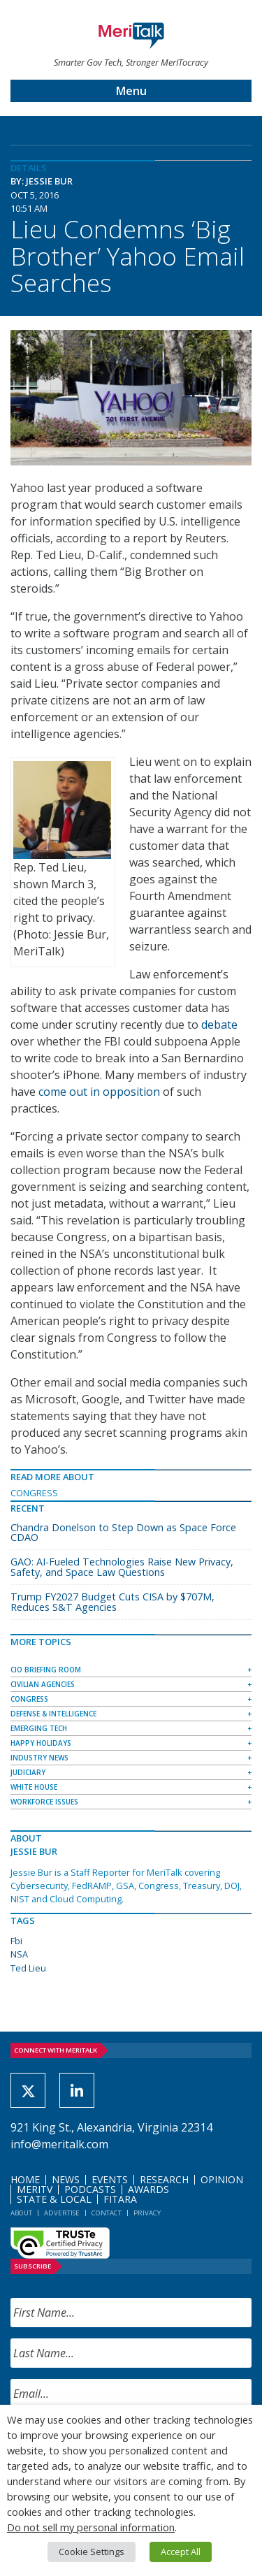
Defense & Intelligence (53, 1713)
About (21, 2212)
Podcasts (90, 2189)
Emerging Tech (38, 1728)
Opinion (222, 2179)
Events (110, 2179)
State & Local (54, 2199)
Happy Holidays (40, 1743)
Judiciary (27, 1772)
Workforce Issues (44, 1802)
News (66, 2179)
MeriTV (34, 2189)
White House (33, 1787)
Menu (131, 91)
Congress (34, 1492)
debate (219, 1024)
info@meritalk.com (59, 2144)
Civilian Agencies (42, 1684)
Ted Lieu (28, 1968)
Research (164, 2179)
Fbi (16, 1940)
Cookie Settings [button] (91, 2551)
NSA (19, 1954)
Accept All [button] (181, 2551)
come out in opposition (99, 1091)
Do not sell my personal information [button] (91, 2527)
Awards (148, 2189)
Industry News (39, 1758)
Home (25, 2179)
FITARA (120, 2199)
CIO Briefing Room (45, 1669)
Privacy (147, 2212)
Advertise (62, 2212)
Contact (107, 2212)
